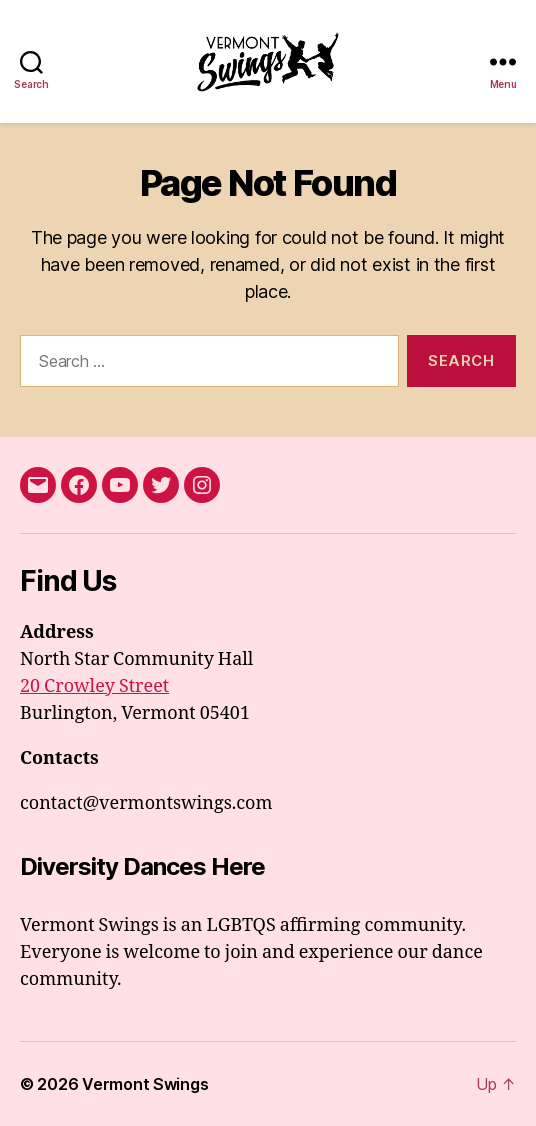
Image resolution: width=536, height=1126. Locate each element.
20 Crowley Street (94, 686)
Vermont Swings (145, 1084)
